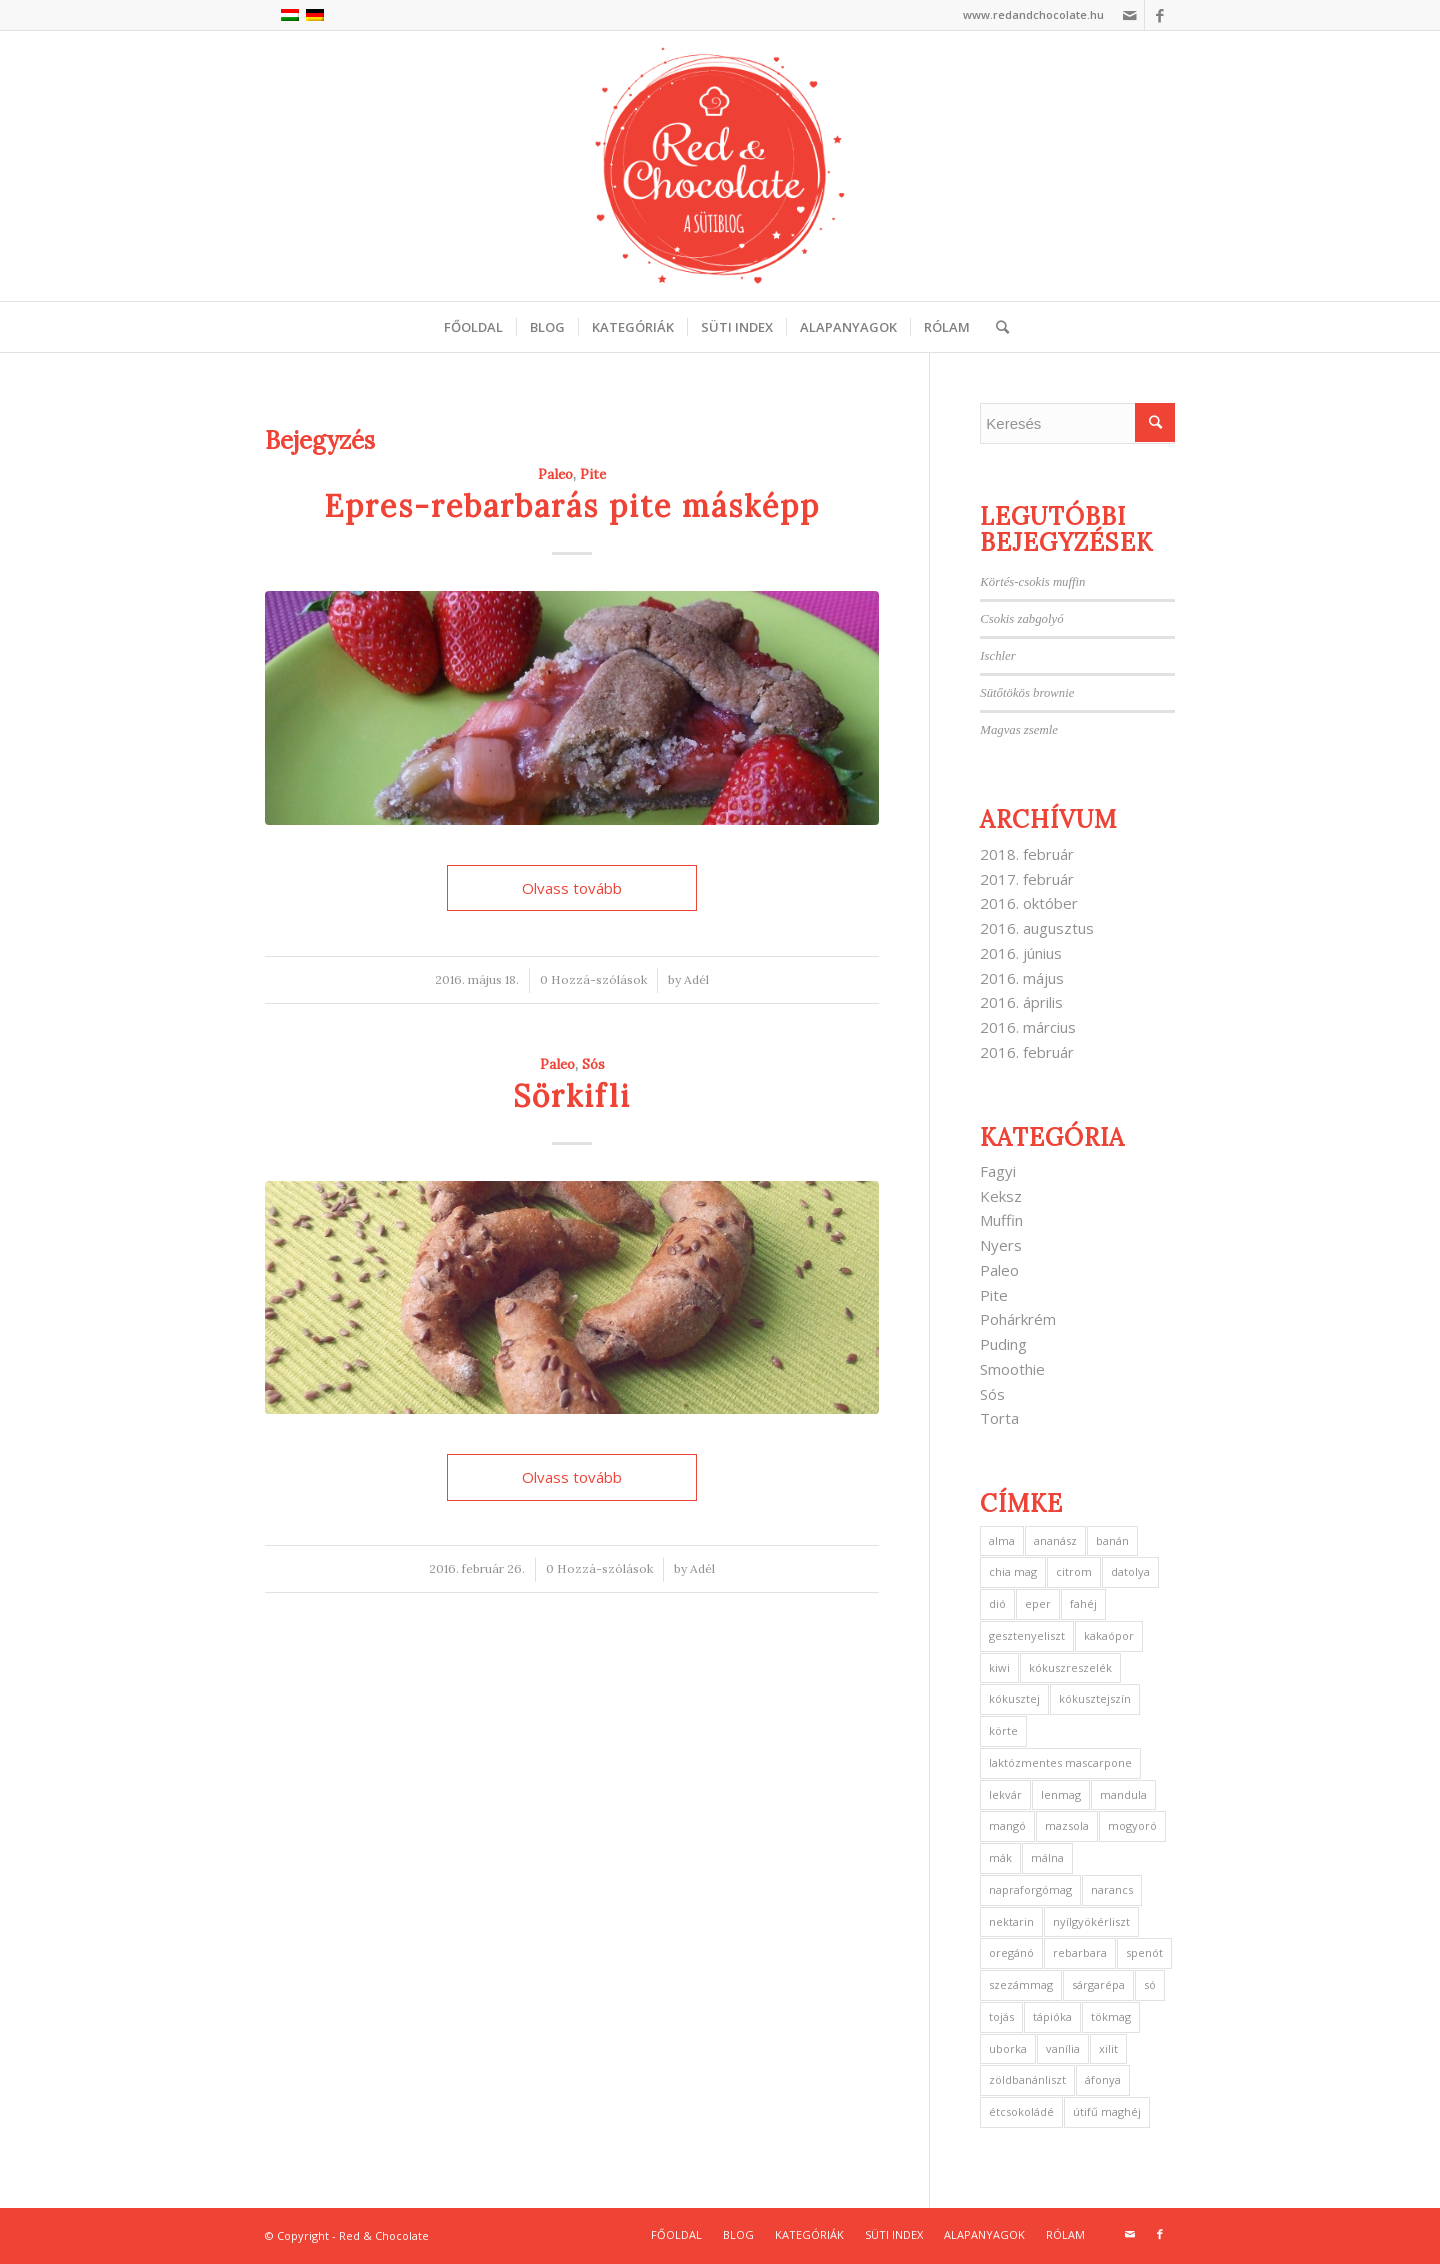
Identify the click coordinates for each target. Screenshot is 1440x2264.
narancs (1112, 1889)
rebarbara (1080, 1952)
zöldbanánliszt (1027, 2079)
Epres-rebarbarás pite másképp (572, 506)
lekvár (1005, 1794)
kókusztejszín (1095, 1698)
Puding (1003, 1344)
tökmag (1111, 2016)
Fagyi (998, 1171)
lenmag (1061, 1794)
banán (1112, 1540)
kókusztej (1014, 1698)
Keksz (1001, 1196)
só (1150, 1984)
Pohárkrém (1018, 1319)
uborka (1008, 2048)
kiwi (999, 1667)
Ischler (997, 656)
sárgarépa (1098, 1984)
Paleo (555, 474)
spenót (1144, 1952)
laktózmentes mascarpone (1060, 1762)
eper (1038, 1603)
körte (1003, 1730)
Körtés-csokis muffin (1032, 582)
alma (1002, 1540)
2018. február (1027, 854)
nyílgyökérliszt (1091, 1921)
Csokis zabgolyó (1021, 619)
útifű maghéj (1107, 2111)
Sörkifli (572, 1096)
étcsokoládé (1021, 2111)
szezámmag (1021, 1984)
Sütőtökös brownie (1027, 693)
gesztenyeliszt (1027, 1635)
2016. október (1029, 903)
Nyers (1001, 1245)
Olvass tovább (572, 888)
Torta (999, 1418)
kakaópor (1109, 1635)
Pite (593, 474)
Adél (696, 979)
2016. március (1028, 1027)
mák (1000, 1857)
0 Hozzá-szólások (593, 979)
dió (997, 1603)
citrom (1074, 1571)
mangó (1007, 1825)
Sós (593, 1064)
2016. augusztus (1037, 928)
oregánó (1011, 1952)
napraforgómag (1030, 1889)
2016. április (1021, 1002)
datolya (1130, 1571)
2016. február (1027, 1052)
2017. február (1027, 879)
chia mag (1013, 1571)
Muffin (1001, 1220)
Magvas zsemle (1019, 730)
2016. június (1021, 953)
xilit (1108, 2048)
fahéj (1083, 1603)
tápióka (1052, 2016)
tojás (1001, 2016)
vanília (1063, 2048)
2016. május (1022, 978)
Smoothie (1012, 1369)
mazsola (1067, 1825)
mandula (1123, 1794)
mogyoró (1132, 1825)
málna (1047, 1857)
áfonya (1103, 2079)
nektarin (1011, 1921)
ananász (1055, 1540)
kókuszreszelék (1070, 1667)
